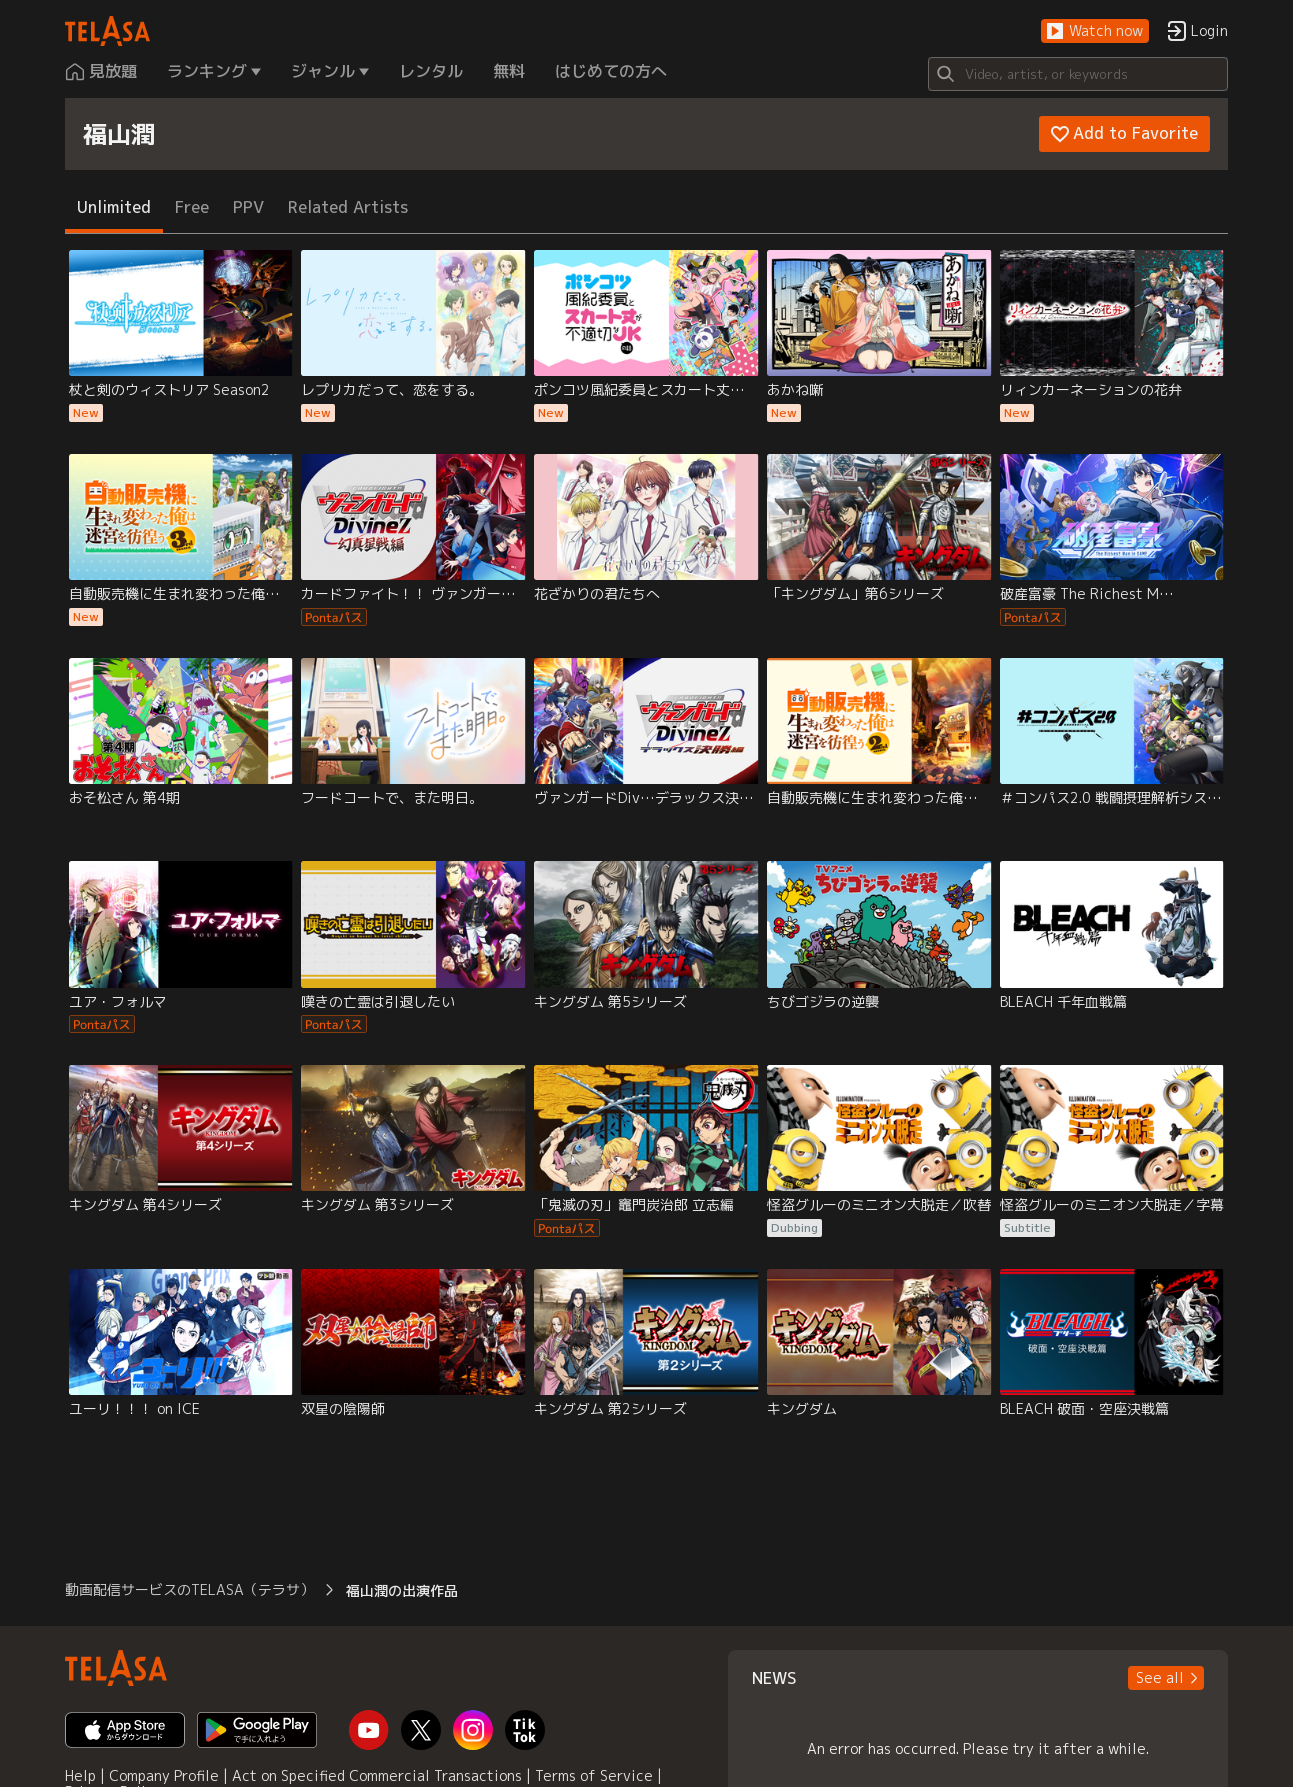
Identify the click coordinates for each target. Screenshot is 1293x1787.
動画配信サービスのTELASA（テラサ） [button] (189, 1589)
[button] (1095, 31)
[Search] (1078, 74)
